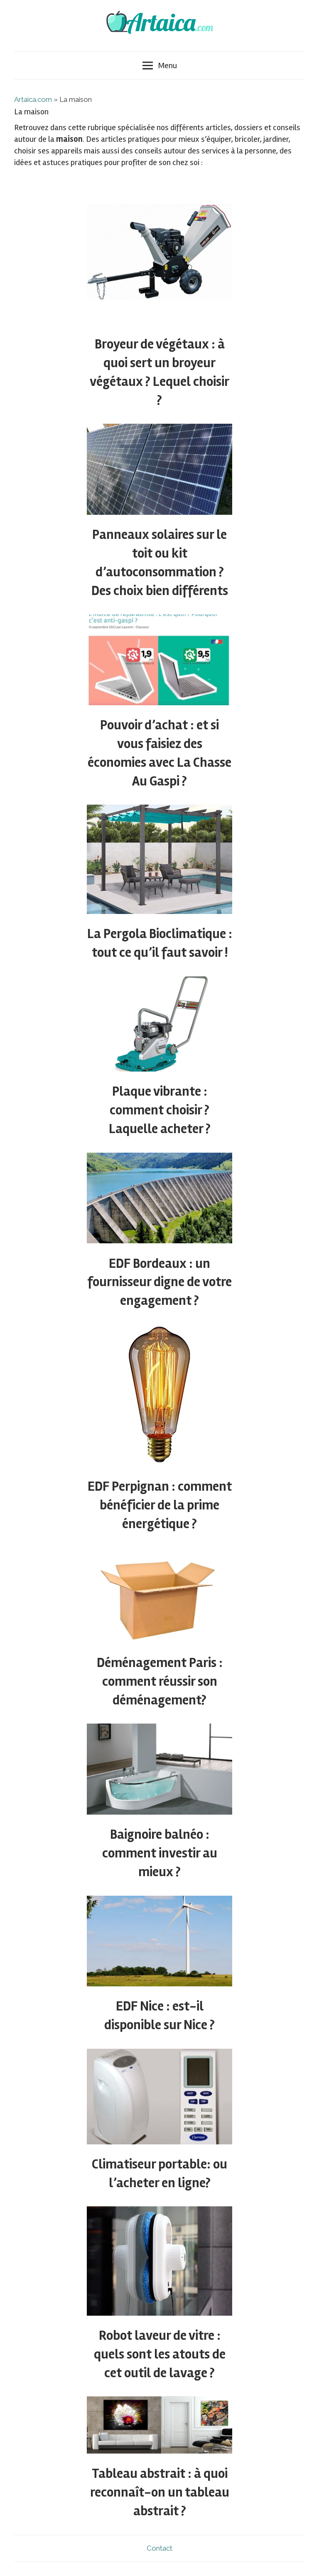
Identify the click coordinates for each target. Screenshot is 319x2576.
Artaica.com (33, 99)
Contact (159, 2548)
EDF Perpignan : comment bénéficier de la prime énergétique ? (160, 1505)
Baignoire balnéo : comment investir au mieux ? (159, 1853)
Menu (159, 65)
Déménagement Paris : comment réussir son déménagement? (160, 1681)
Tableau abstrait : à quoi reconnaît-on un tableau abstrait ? (159, 2492)
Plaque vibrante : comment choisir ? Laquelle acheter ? (160, 1110)
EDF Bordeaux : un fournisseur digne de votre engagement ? (159, 1282)
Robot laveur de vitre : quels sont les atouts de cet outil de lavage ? (160, 2354)
